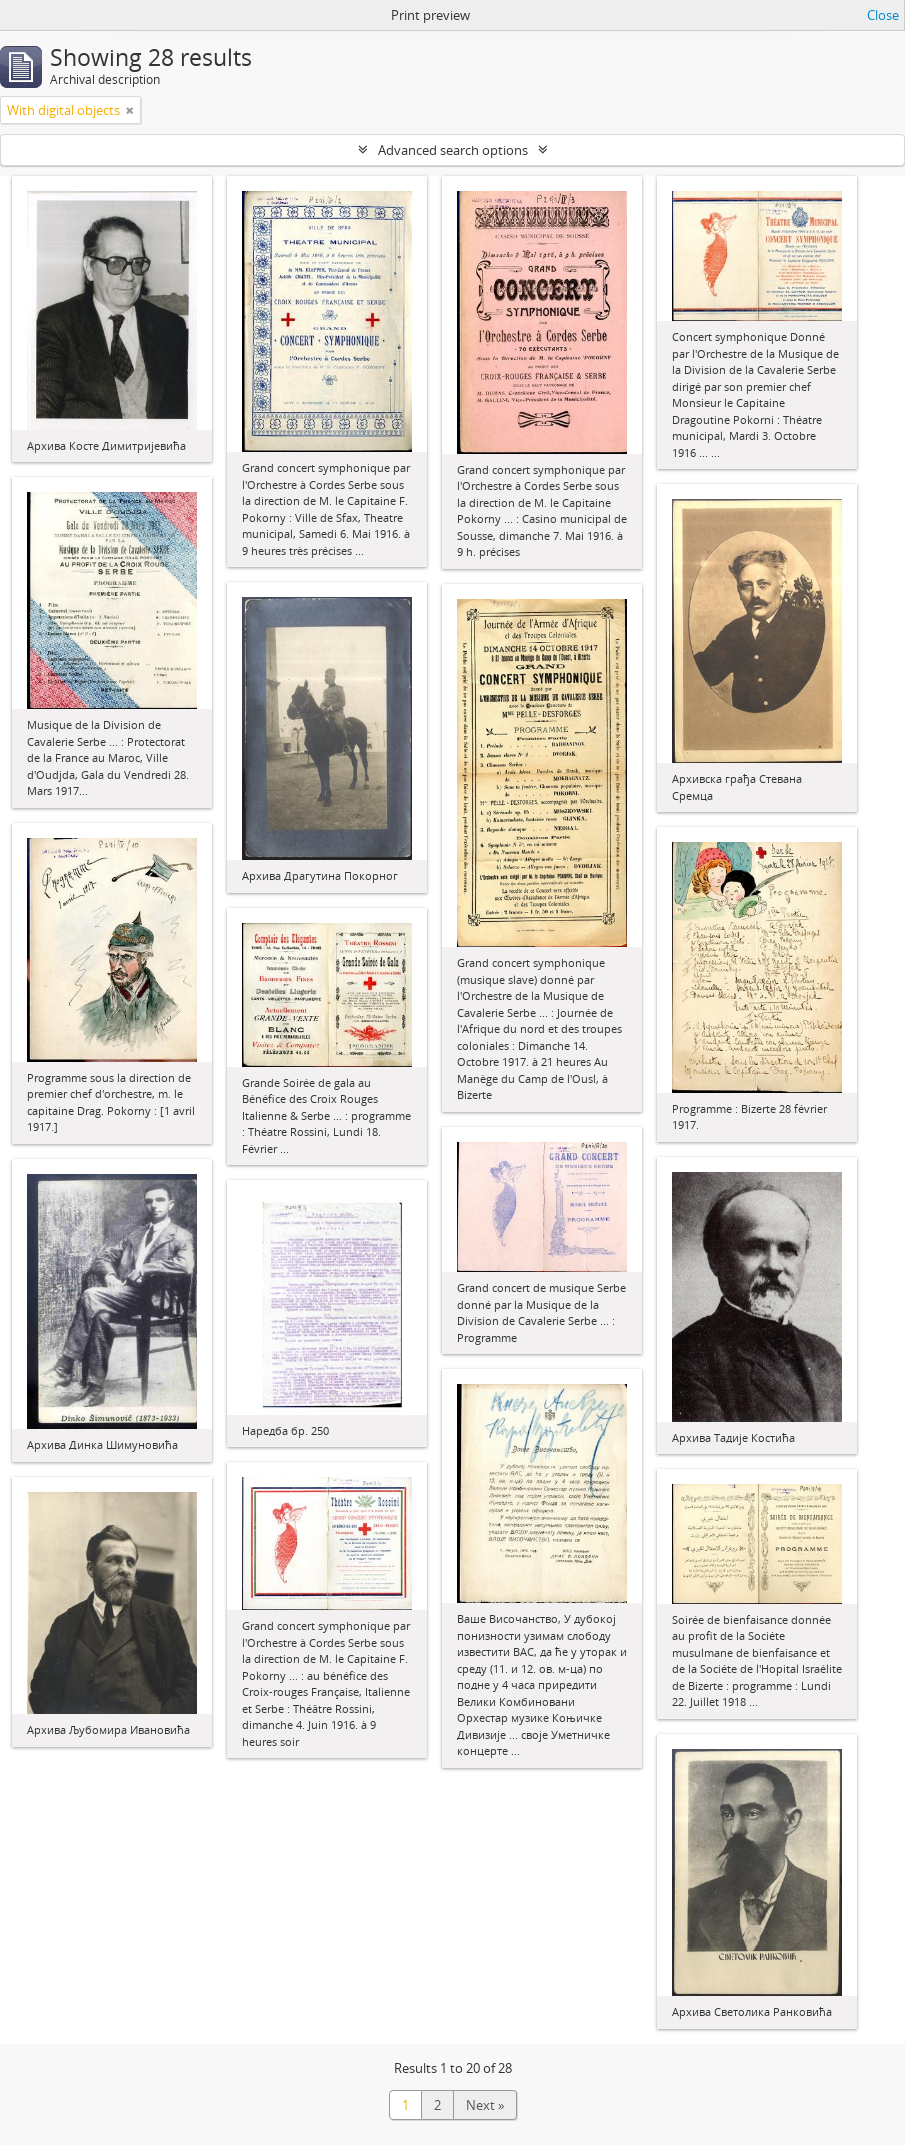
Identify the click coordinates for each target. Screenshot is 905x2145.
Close (883, 15)
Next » (485, 2105)
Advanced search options (453, 150)
